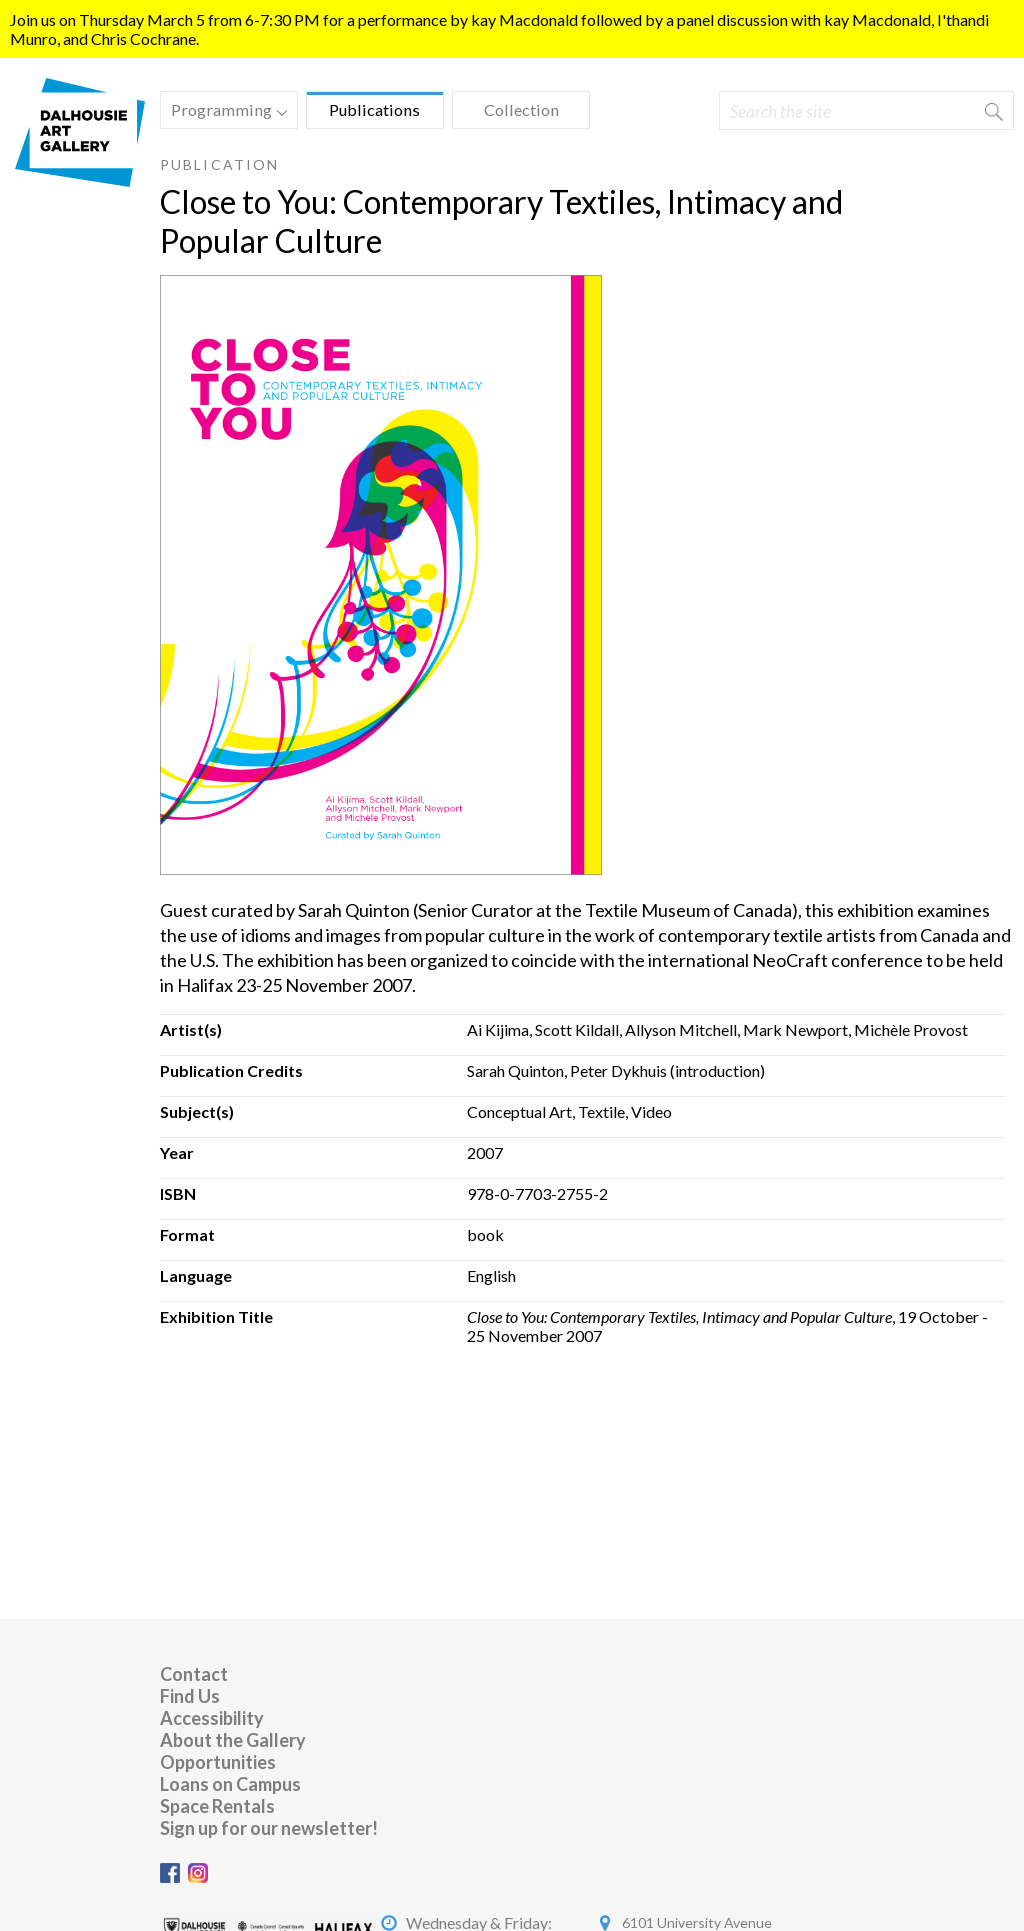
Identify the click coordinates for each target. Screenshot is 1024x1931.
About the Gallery (233, 1740)
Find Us (190, 1696)
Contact (194, 1674)
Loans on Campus (230, 1784)
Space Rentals (217, 1806)
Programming (224, 112)
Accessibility (212, 1718)
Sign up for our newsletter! (269, 1828)
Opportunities (218, 1762)
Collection (521, 109)
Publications (374, 109)
